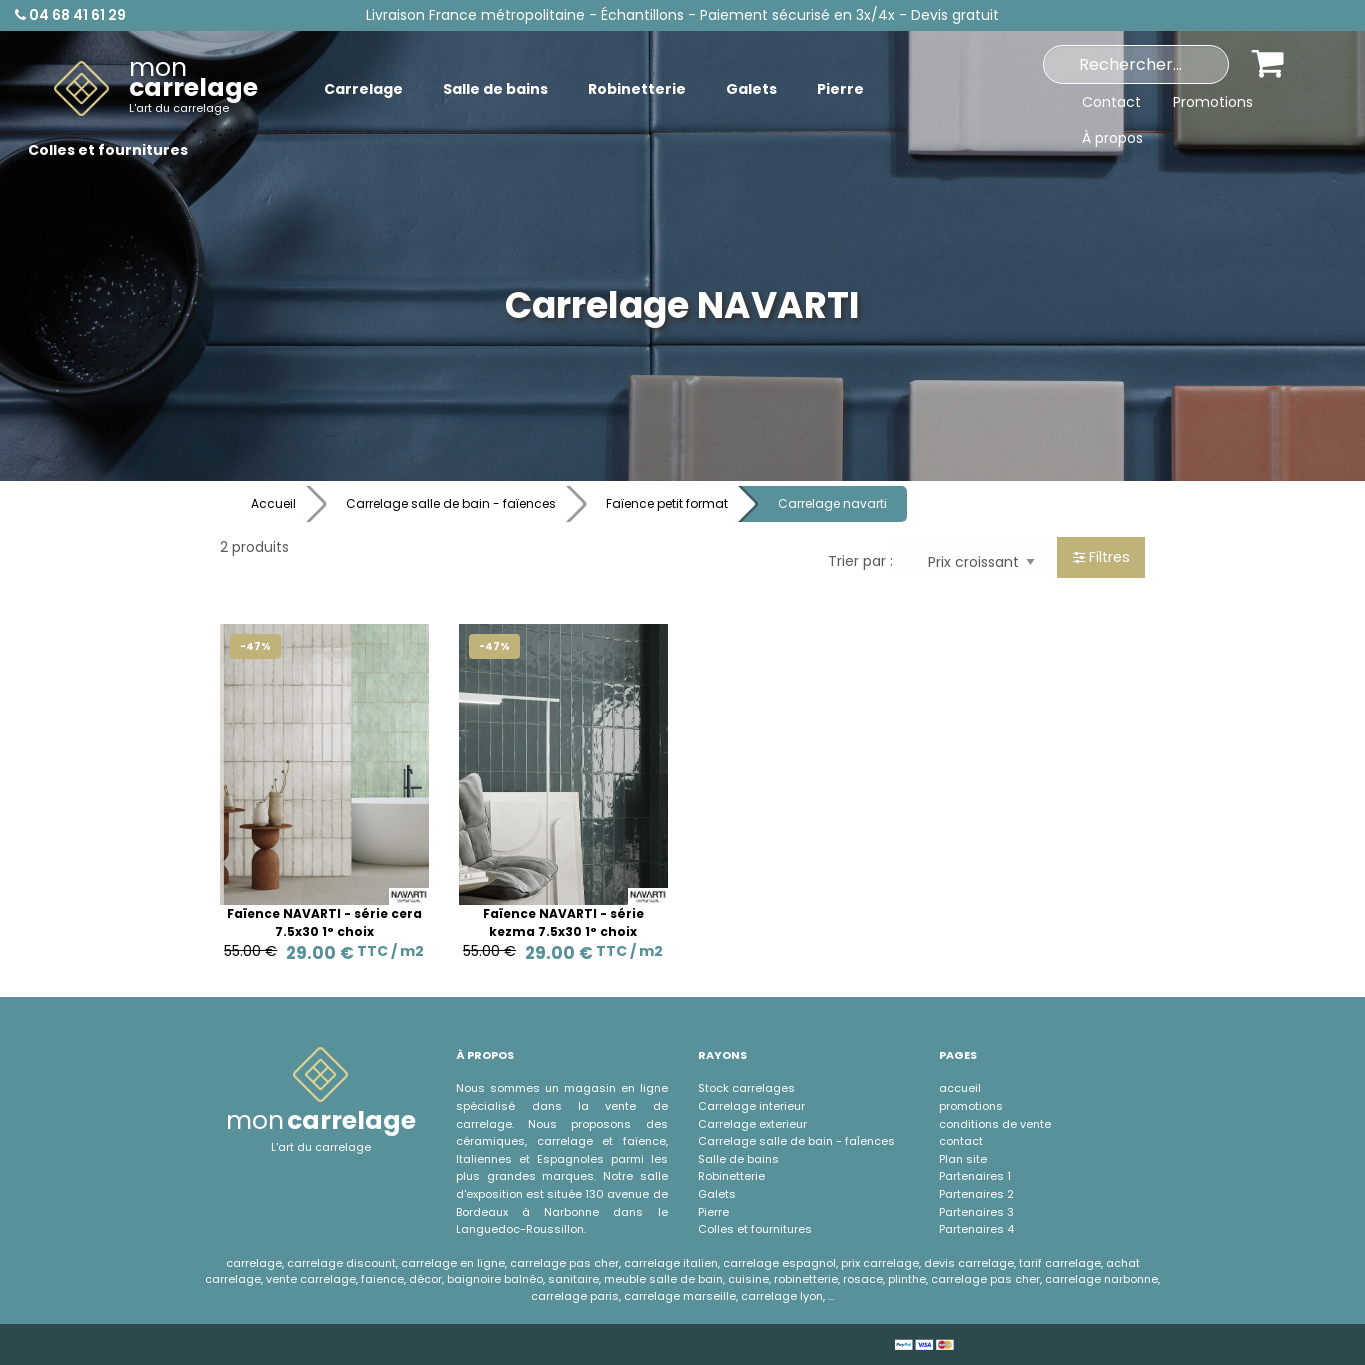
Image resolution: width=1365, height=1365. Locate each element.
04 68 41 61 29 (70, 15)
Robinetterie (731, 1176)
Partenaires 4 (976, 1229)
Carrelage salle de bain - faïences (451, 503)
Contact (1111, 102)
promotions (971, 1106)
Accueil (273, 503)
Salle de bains (738, 1159)
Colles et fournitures (755, 1229)
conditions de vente (995, 1124)
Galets (717, 1194)
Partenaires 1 (975, 1176)
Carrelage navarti (832, 503)
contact (961, 1141)
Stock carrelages (746, 1088)
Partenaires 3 (976, 1212)
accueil (960, 1088)
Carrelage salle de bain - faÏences (796, 1141)
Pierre (713, 1212)
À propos (1112, 138)
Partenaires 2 (976, 1194)
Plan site (963, 1159)
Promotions (1213, 102)
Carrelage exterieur (752, 1124)
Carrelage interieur (751, 1106)
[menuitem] (156, 89)
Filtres (1101, 557)
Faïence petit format (667, 503)
